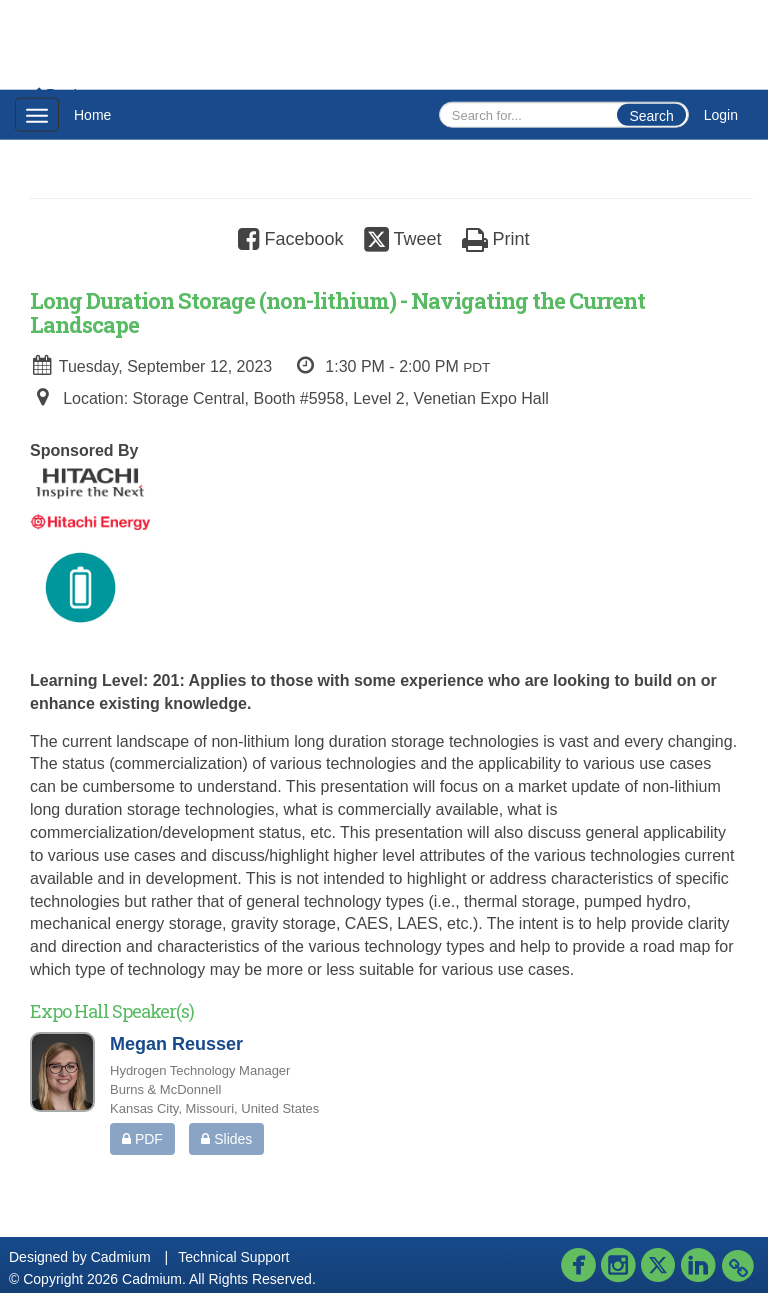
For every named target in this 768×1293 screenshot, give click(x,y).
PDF (142, 1139)
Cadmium (121, 1257)
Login (721, 115)
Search (651, 116)
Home (92, 115)
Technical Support (233, 1257)
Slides (226, 1139)
